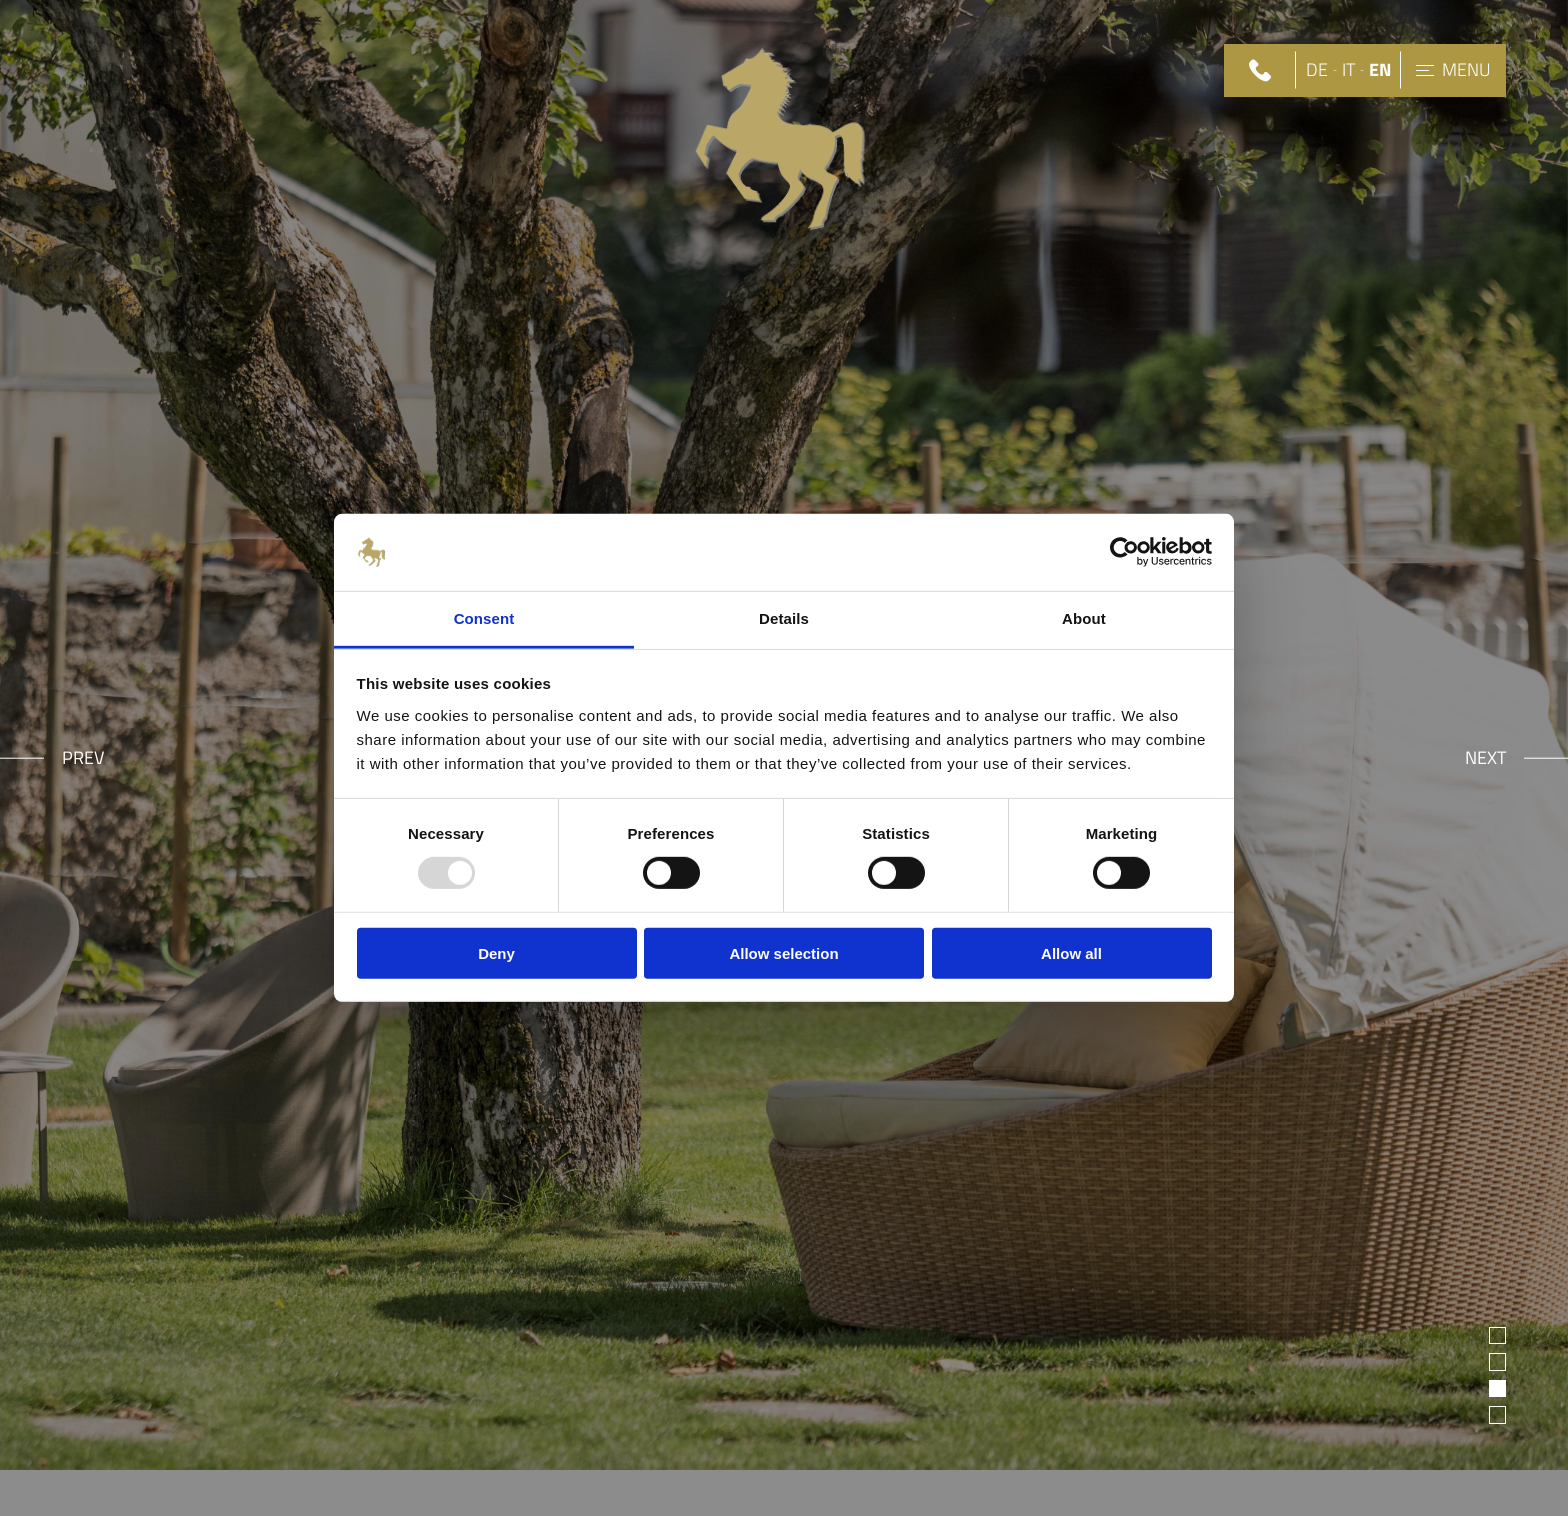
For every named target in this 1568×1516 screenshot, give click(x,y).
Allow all (1071, 952)
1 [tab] (1498, 1335)
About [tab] (1084, 618)
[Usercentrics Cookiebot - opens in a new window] (1124, 552)
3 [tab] (1498, 1387)
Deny (496, 952)
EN (1380, 70)
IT (1348, 70)
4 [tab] (1498, 1414)
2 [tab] (1498, 1361)
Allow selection (783, 952)
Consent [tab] (484, 618)
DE (1317, 70)
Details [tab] (784, 618)
